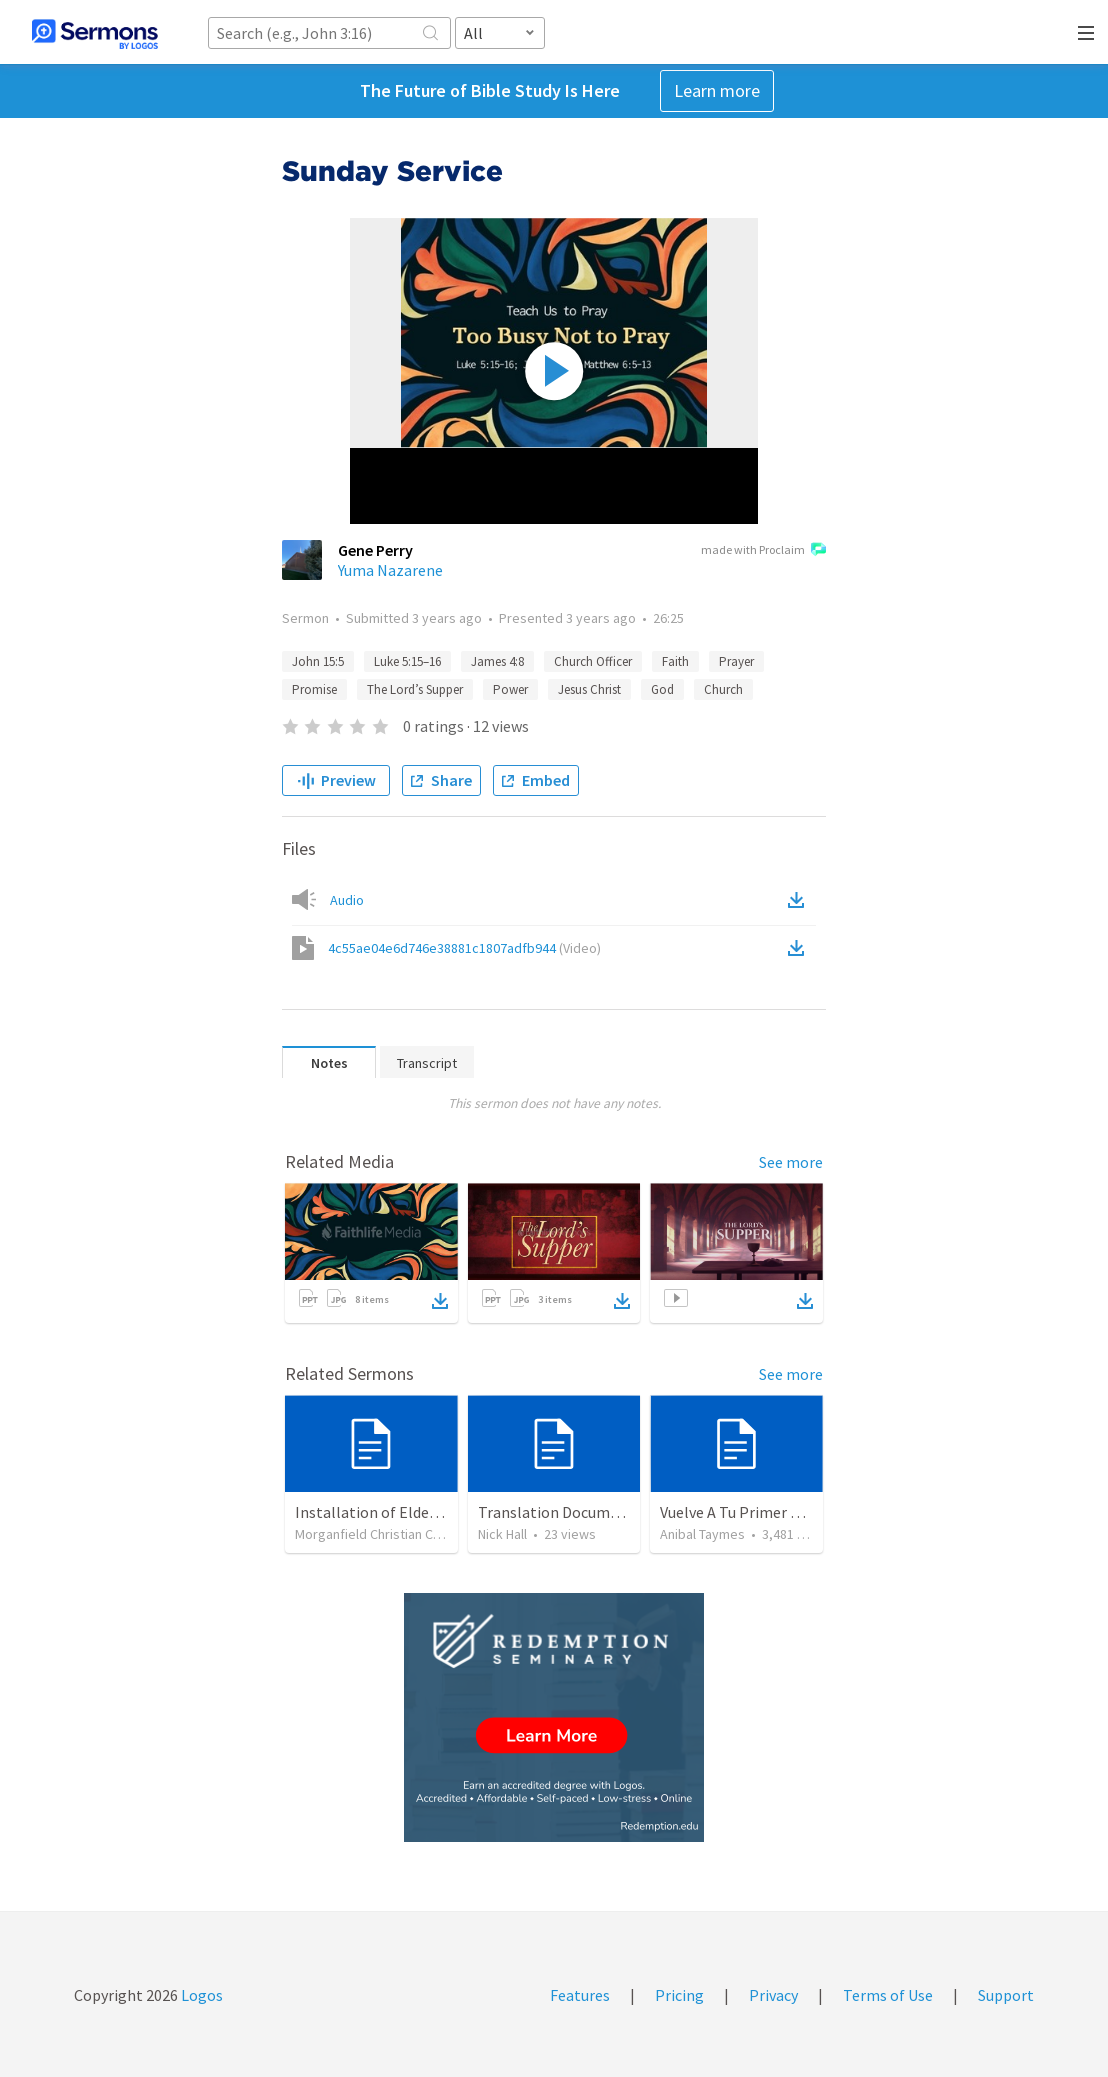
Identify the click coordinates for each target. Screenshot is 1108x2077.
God (662, 689)
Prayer (736, 661)
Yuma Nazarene (390, 570)
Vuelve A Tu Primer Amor (744, 1512)
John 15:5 (318, 661)
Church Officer (593, 661)
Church (723, 689)
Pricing (679, 1995)
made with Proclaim (763, 551)
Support (1006, 1995)
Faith (675, 661)
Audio (347, 900)
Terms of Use (888, 1995)
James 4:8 (497, 661)
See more (791, 1162)
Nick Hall (502, 1534)
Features (580, 1995)
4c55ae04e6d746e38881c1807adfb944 (464, 948)
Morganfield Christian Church (380, 1534)
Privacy (773, 1995)
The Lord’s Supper (415, 689)
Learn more (717, 90)
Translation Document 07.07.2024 (592, 1512)
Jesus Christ (589, 689)
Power (510, 689)
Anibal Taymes (702, 1534)
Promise (314, 689)
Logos (200, 1995)
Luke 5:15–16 (407, 661)
